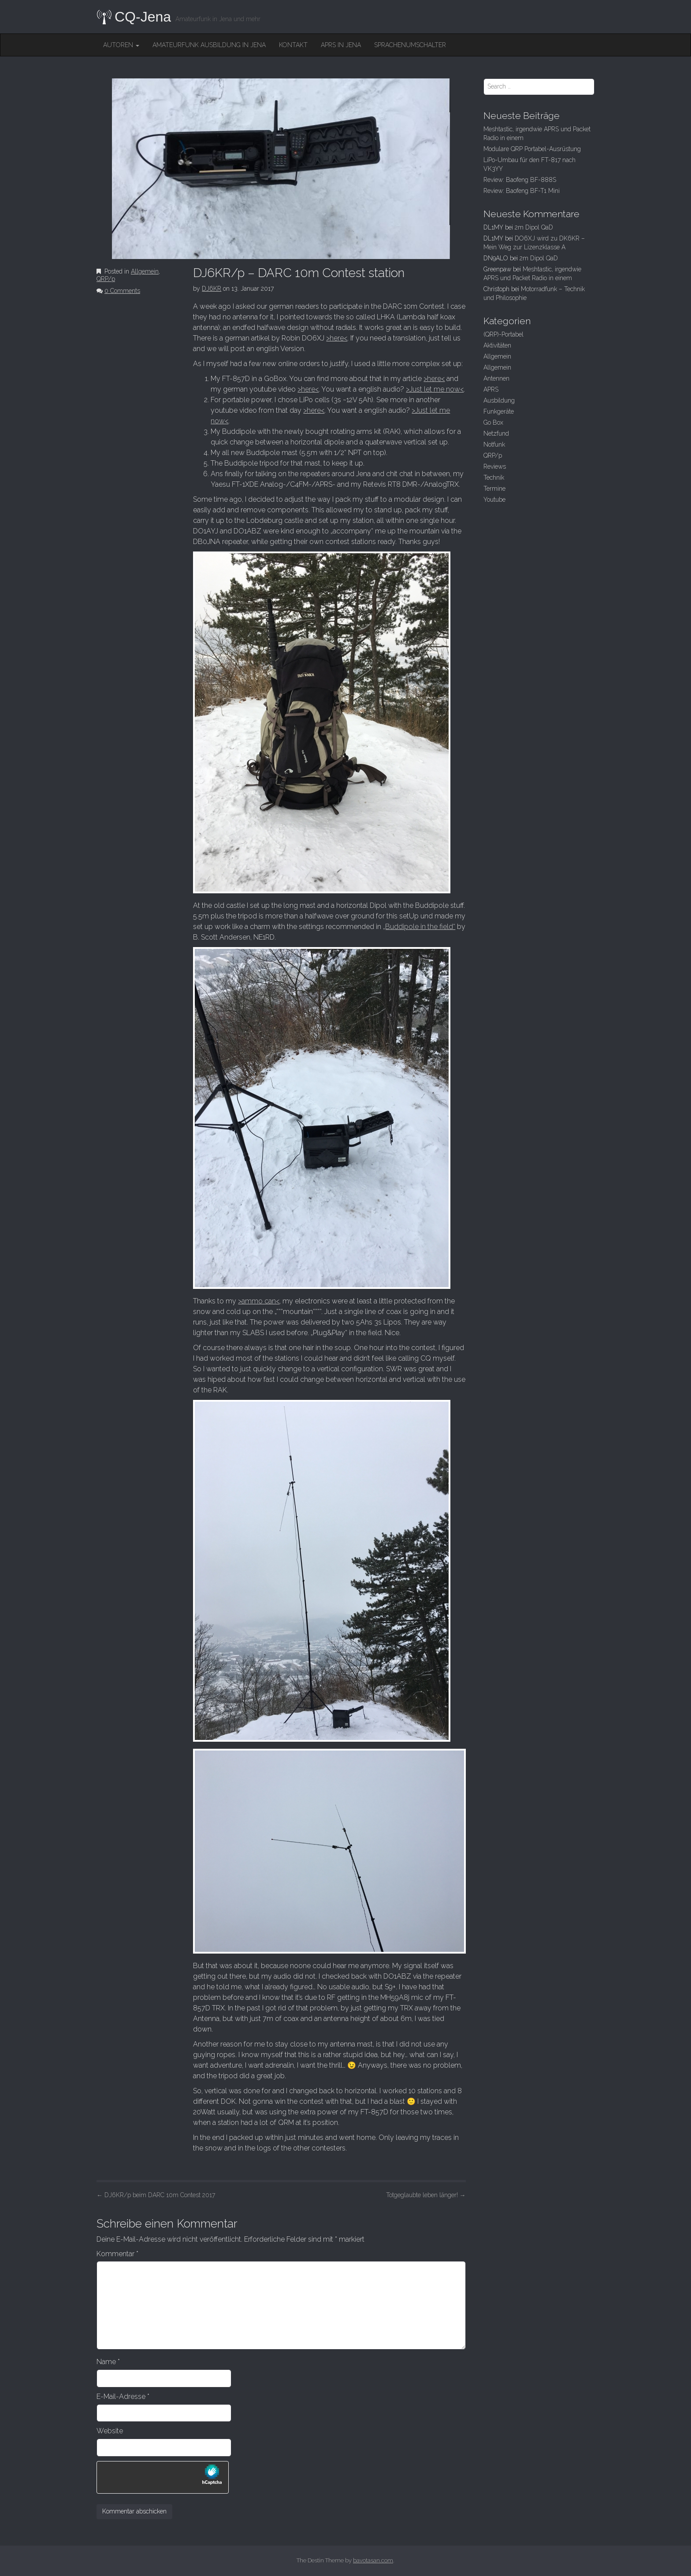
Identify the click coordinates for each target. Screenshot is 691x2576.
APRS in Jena (341, 44)
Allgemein (145, 271)
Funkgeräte (498, 411)
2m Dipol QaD (534, 227)
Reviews (494, 466)
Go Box (493, 422)
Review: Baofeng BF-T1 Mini (521, 190)
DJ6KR (211, 288)
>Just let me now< (435, 389)
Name (108, 2362)
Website (110, 2431)
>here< (336, 338)
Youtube (494, 499)
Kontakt (293, 44)
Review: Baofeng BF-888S (519, 179)
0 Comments (122, 290)
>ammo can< (258, 1301)
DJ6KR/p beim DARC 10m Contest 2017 (156, 2194)
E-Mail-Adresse (123, 2396)
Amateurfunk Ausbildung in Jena (209, 44)
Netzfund (496, 433)
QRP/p (106, 278)
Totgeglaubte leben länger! (426, 2194)
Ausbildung (499, 400)
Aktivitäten (497, 345)
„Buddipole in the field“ (419, 926)
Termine (494, 488)
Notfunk (494, 444)
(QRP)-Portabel (503, 334)
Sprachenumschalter (410, 44)
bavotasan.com (373, 2560)
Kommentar (117, 2254)
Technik (493, 477)
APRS (490, 389)
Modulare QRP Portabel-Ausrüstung (532, 148)
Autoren (121, 44)
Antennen (496, 378)
